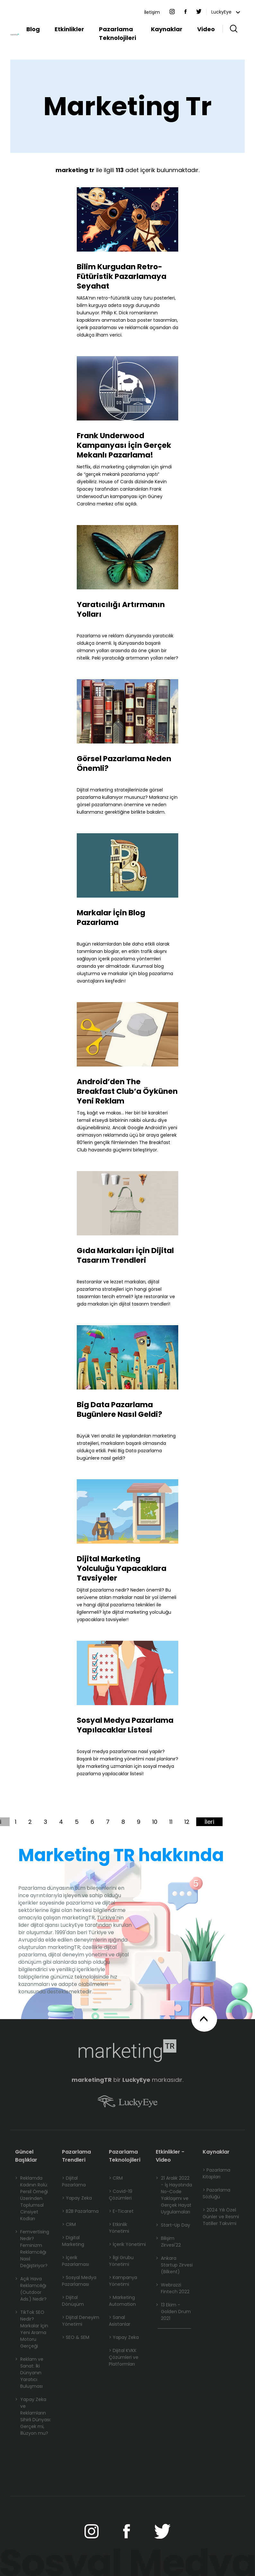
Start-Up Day (173, 2225)
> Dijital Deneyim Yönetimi (80, 2320)
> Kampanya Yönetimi (123, 2280)
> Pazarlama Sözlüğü (216, 2193)
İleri (209, 1822)
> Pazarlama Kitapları (216, 2173)
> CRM (69, 2224)
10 (154, 1822)
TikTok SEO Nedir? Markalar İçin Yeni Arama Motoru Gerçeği (31, 2329)
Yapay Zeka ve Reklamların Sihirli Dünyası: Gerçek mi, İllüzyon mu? (33, 2416)
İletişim (152, 12)
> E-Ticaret (121, 2211)
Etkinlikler (69, 29)
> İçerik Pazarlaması (75, 2260)
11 (170, 1822)
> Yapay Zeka (77, 2198)
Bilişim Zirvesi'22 (168, 2241)
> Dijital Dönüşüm (73, 2300)
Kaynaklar (166, 29)
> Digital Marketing (73, 2241)
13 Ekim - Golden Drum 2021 (173, 2312)
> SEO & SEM (75, 2337)
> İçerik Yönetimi (127, 2244)
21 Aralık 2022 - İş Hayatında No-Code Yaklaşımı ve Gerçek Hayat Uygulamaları (174, 2195)
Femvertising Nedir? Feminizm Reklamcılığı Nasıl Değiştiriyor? (32, 2249)
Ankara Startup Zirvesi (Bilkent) (174, 2265)
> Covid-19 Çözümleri (120, 2194)
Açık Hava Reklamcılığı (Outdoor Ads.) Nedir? (31, 2289)
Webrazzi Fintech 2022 (172, 2288)
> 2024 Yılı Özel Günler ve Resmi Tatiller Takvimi (221, 2217)
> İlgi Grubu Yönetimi (121, 2260)
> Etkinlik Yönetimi (119, 2227)
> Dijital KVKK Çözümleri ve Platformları (123, 2357)
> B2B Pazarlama (80, 2211)
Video (206, 29)
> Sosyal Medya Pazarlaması (79, 2280)
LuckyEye (225, 12)
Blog (33, 29)
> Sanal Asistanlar (119, 2320)
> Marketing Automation (122, 2300)
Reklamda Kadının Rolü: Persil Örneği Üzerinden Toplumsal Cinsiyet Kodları (31, 2198)
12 (186, 1822)
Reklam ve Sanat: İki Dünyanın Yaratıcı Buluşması (29, 2373)
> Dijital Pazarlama (74, 2181)
